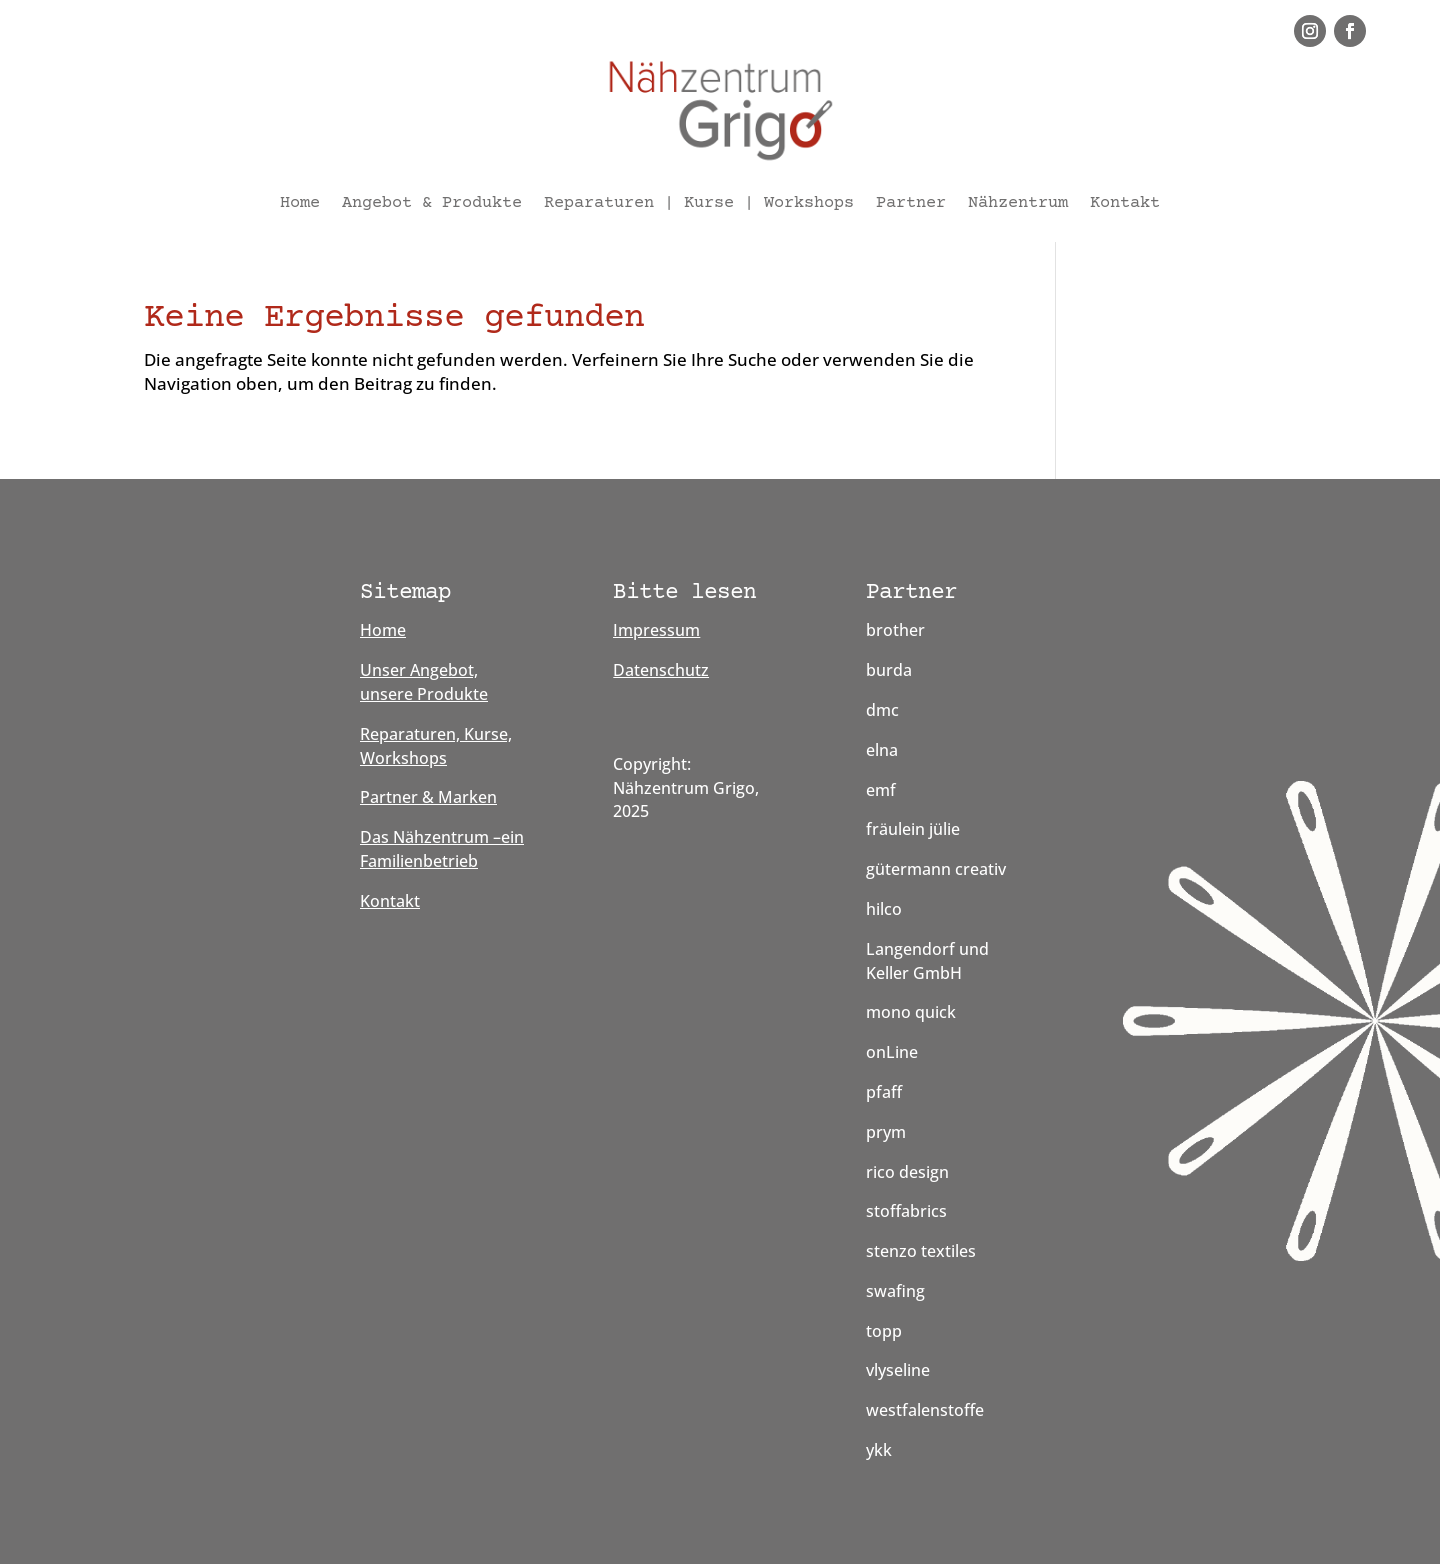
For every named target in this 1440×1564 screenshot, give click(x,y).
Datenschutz (661, 670)
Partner (911, 203)
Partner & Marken (428, 797)
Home (300, 203)
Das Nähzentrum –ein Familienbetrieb (442, 849)
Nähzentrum (1018, 203)
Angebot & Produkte (432, 203)
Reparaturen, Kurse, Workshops (436, 746)
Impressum (656, 630)
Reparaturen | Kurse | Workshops (699, 203)
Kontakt (1125, 203)
